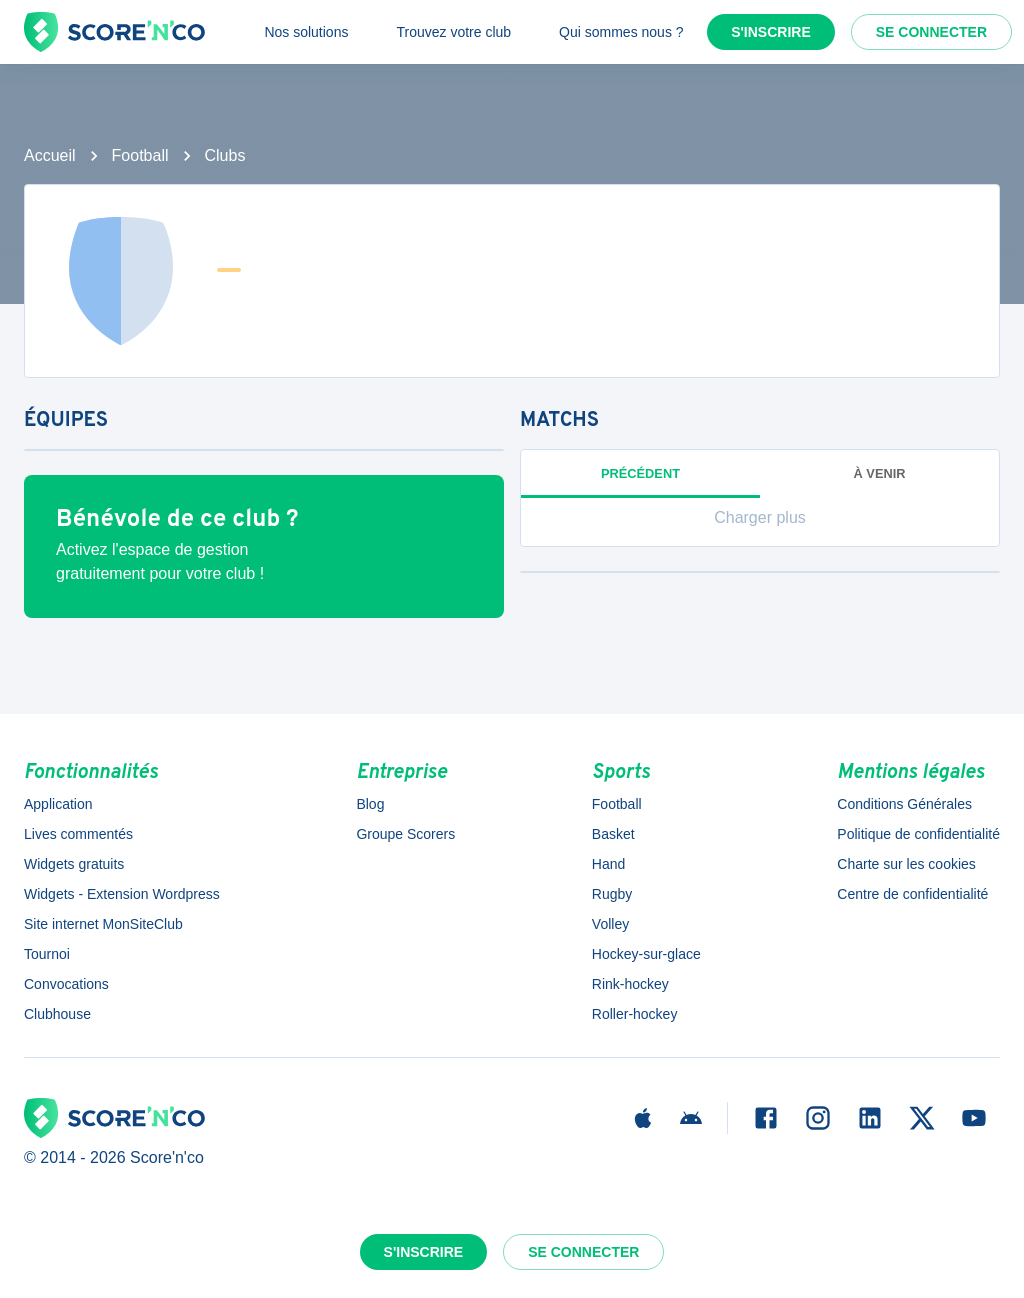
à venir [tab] (880, 473)
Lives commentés (78, 834)
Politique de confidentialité (918, 834)
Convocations (66, 984)
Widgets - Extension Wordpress (122, 894)
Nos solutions (306, 32)
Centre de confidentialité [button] (912, 894)
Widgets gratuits (74, 864)
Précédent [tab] (640, 473)
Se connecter (931, 32)
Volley (610, 924)
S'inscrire (771, 32)
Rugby (612, 894)
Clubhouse (57, 1014)
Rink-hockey (630, 984)
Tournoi (47, 954)
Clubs (225, 155)
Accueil (50, 155)
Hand (608, 864)
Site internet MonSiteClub (103, 924)
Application (58, 804)
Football (140, 155)
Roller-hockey (635, 1014)
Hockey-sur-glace (646, 954)
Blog (370, 804)
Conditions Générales (904, 804)
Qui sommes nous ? (621, 32)
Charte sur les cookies (906, 864)
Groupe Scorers (405, 834)
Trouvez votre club (453, 32)
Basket (613, 834)
